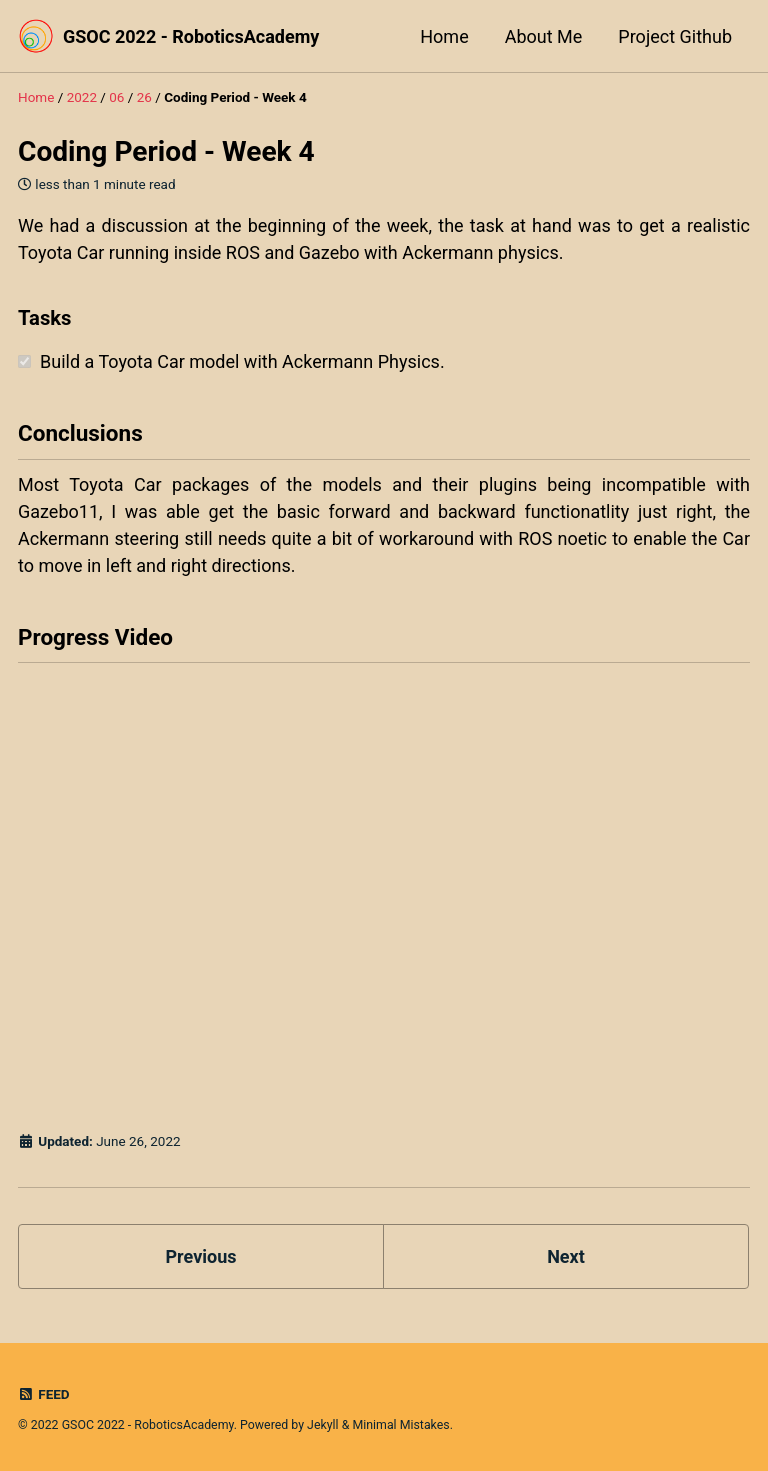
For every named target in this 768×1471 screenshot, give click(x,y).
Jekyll (323, 1425)
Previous (201, 1256)
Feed (44, 1394)
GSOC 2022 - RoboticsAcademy (191, 36)
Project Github (675, 36)
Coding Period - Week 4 (166, 151)
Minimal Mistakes (400, 1425)
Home (444, 36)
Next (566, 1256)
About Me (544, 36)
